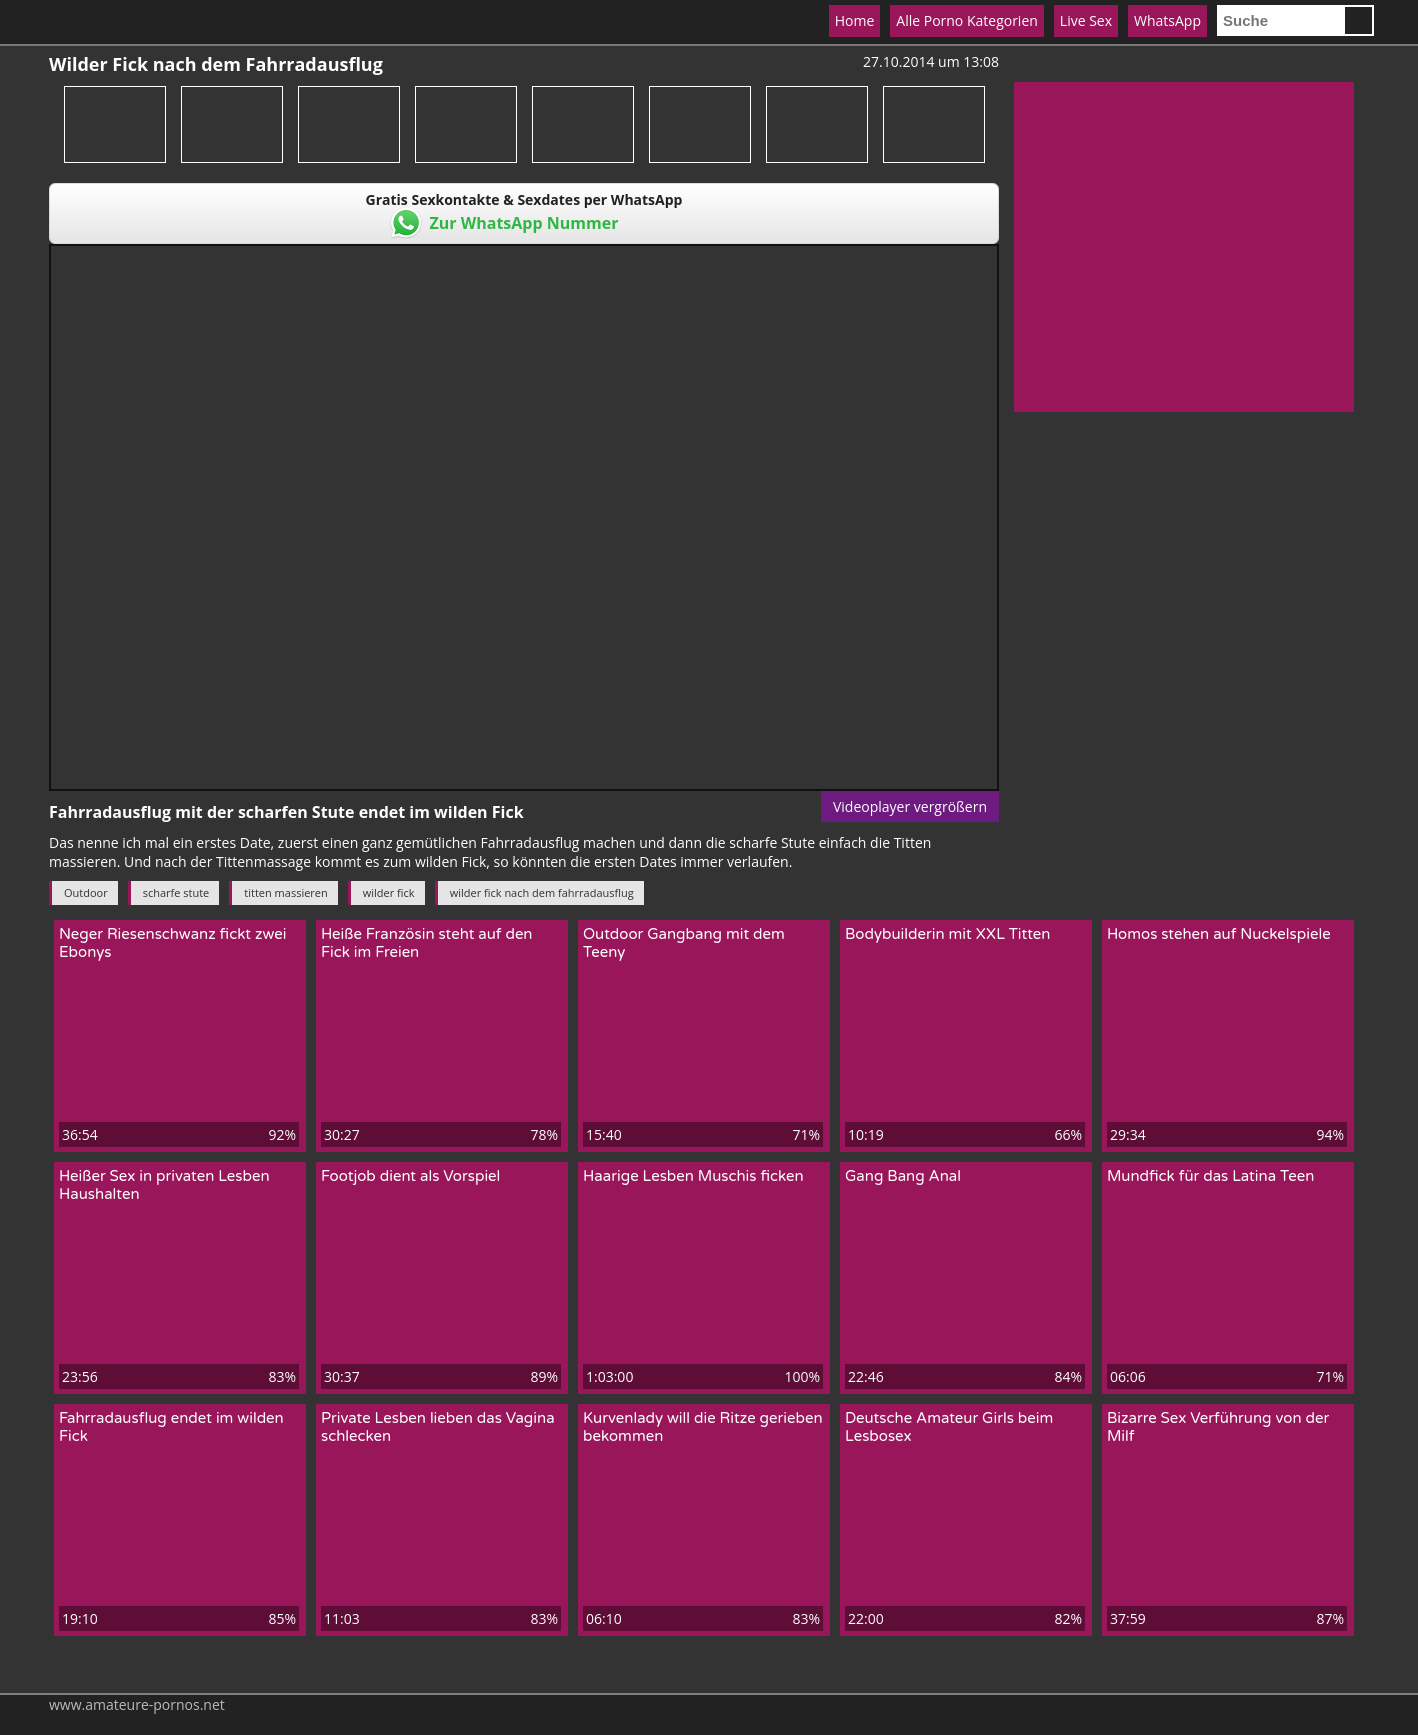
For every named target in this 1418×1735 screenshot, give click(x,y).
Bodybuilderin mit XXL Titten (947, 934)
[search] (1280, 20)
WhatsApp (1167, 20)
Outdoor (86, 892)
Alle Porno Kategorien (967, 20)
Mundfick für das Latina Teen (1210, 1176)
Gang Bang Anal (903, 1176)
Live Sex (1086, 20)
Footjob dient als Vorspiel (410, 1176)
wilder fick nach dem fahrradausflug (542, 892)
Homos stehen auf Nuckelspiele (1219, 934)
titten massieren (285, 892)
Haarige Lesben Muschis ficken (693, 1176)
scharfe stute (176, 892)
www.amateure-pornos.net (137, 1704)
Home (855, 20)
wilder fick (389, 892)
